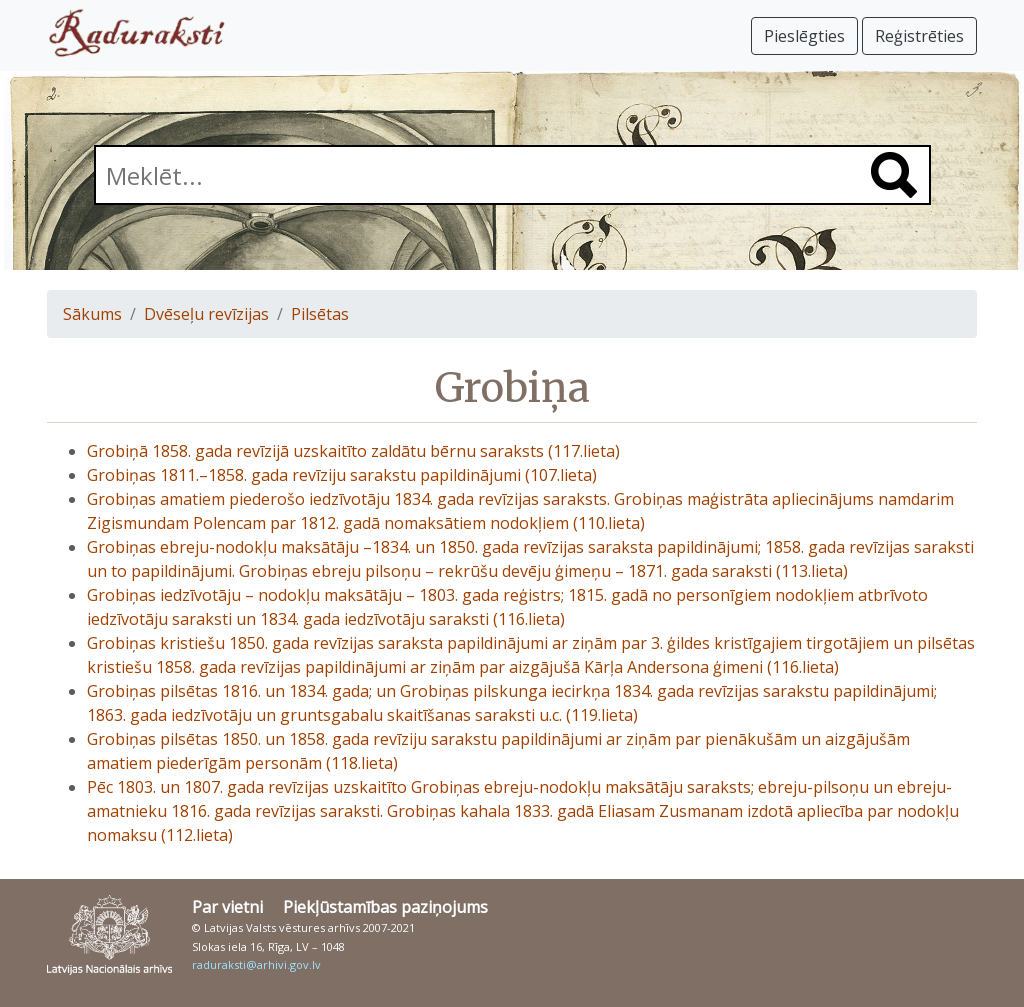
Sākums (92, 314)
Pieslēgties (804, 36)
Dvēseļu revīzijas (206, 314)
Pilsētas (320, 314)
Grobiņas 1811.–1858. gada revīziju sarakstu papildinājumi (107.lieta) (342, 475)
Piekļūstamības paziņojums (385, 907)
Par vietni (227, 907)
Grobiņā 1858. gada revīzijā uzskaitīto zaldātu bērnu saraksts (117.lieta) (353, 451)
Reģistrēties (919, 36)
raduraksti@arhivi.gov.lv (256, 964)
